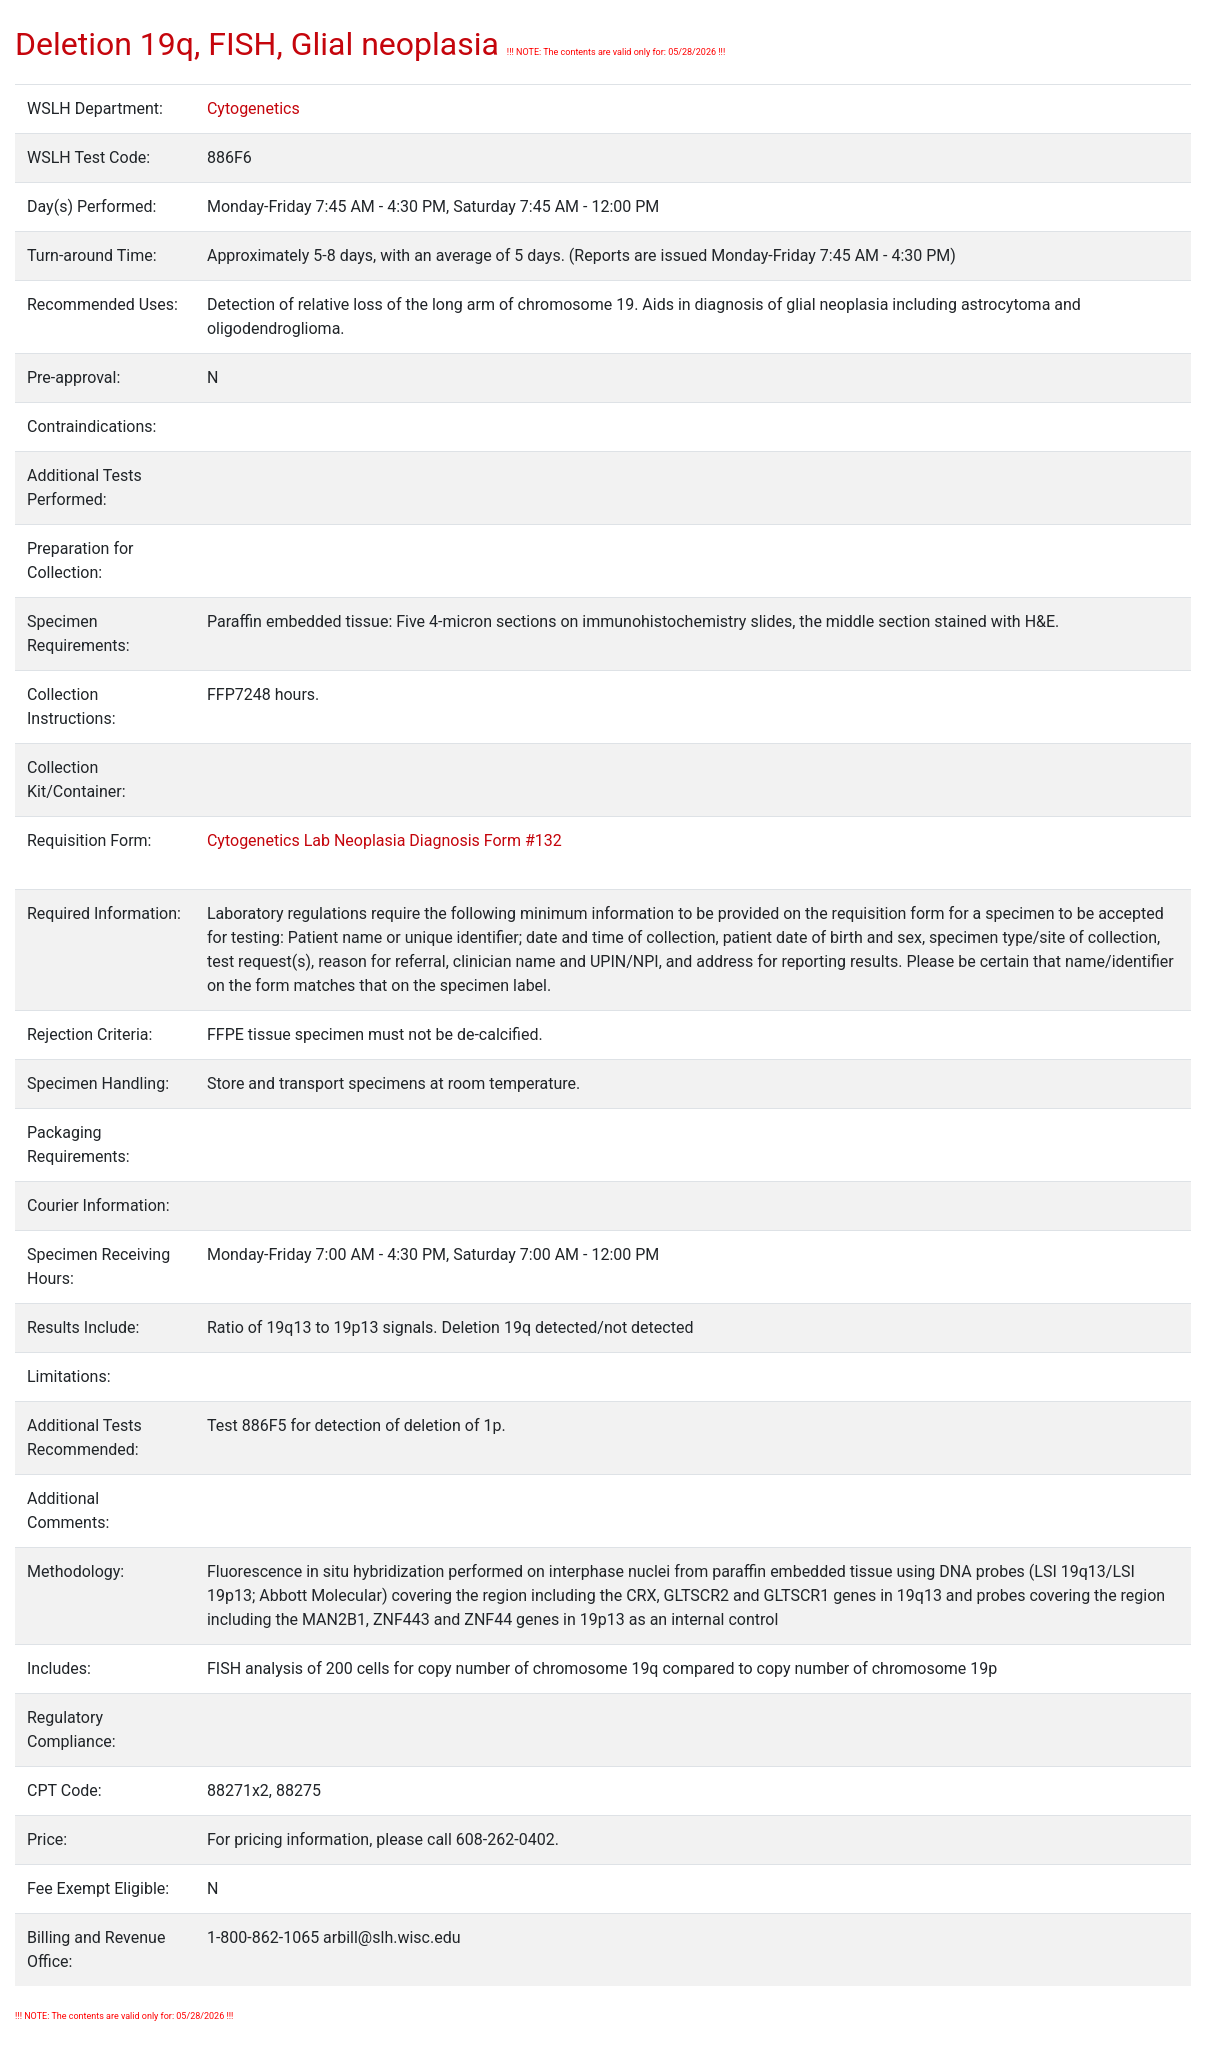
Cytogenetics (253, 108)
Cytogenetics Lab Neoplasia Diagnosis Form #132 (384, 840)
